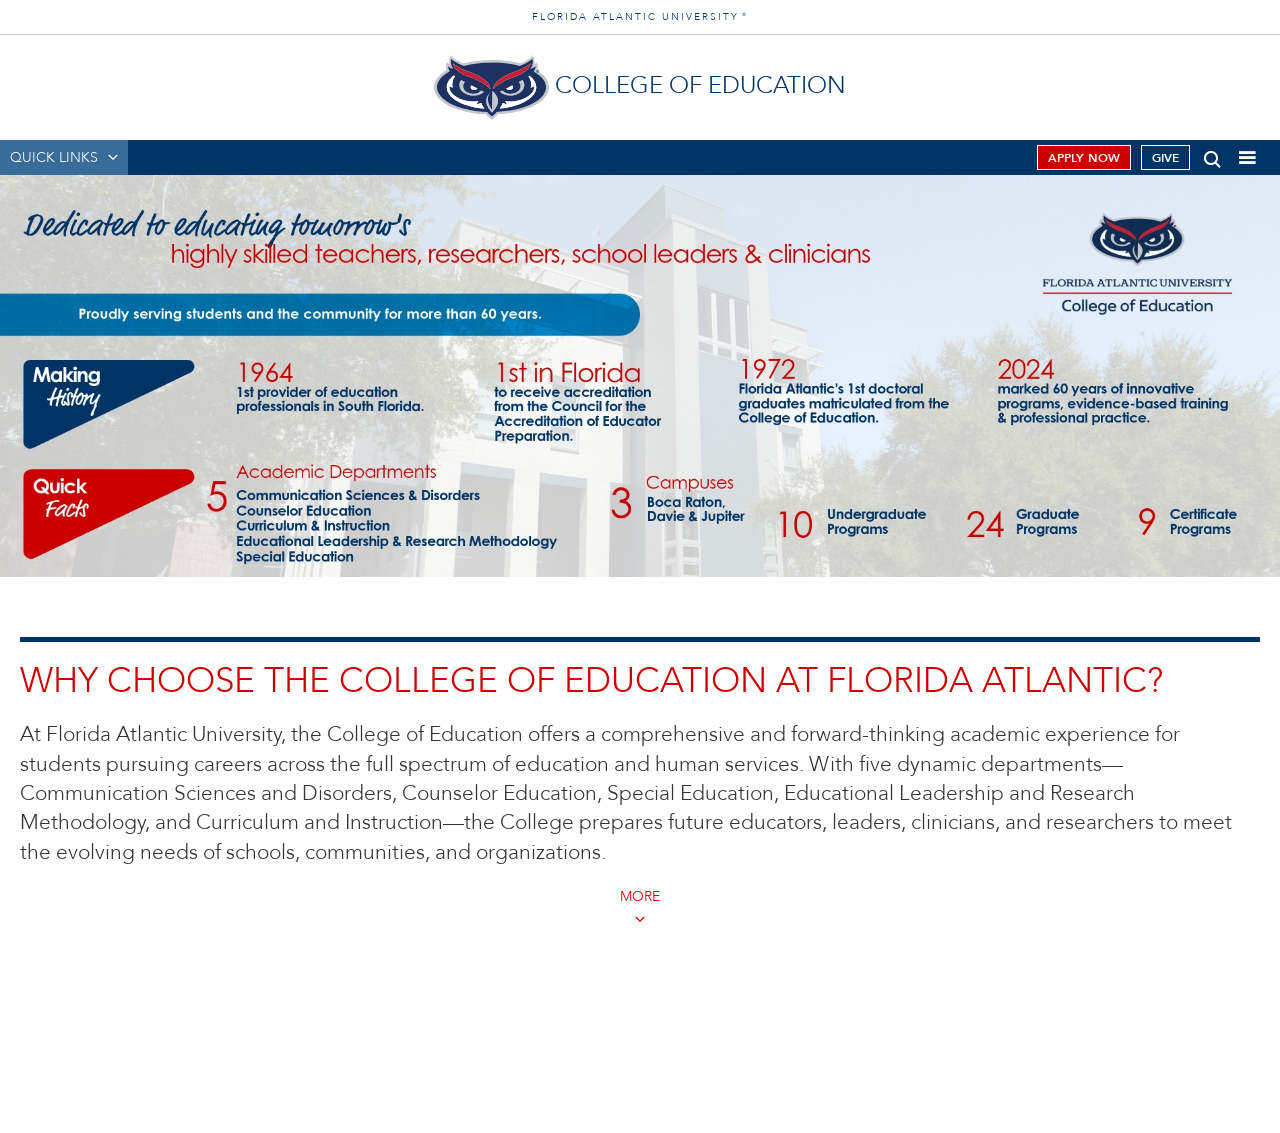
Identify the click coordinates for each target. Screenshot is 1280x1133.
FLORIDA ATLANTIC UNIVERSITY (640, 17)
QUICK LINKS (54, 157)
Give (1165, 158)
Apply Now (1084, 158)
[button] (1212, 155)
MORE (640, 896)
